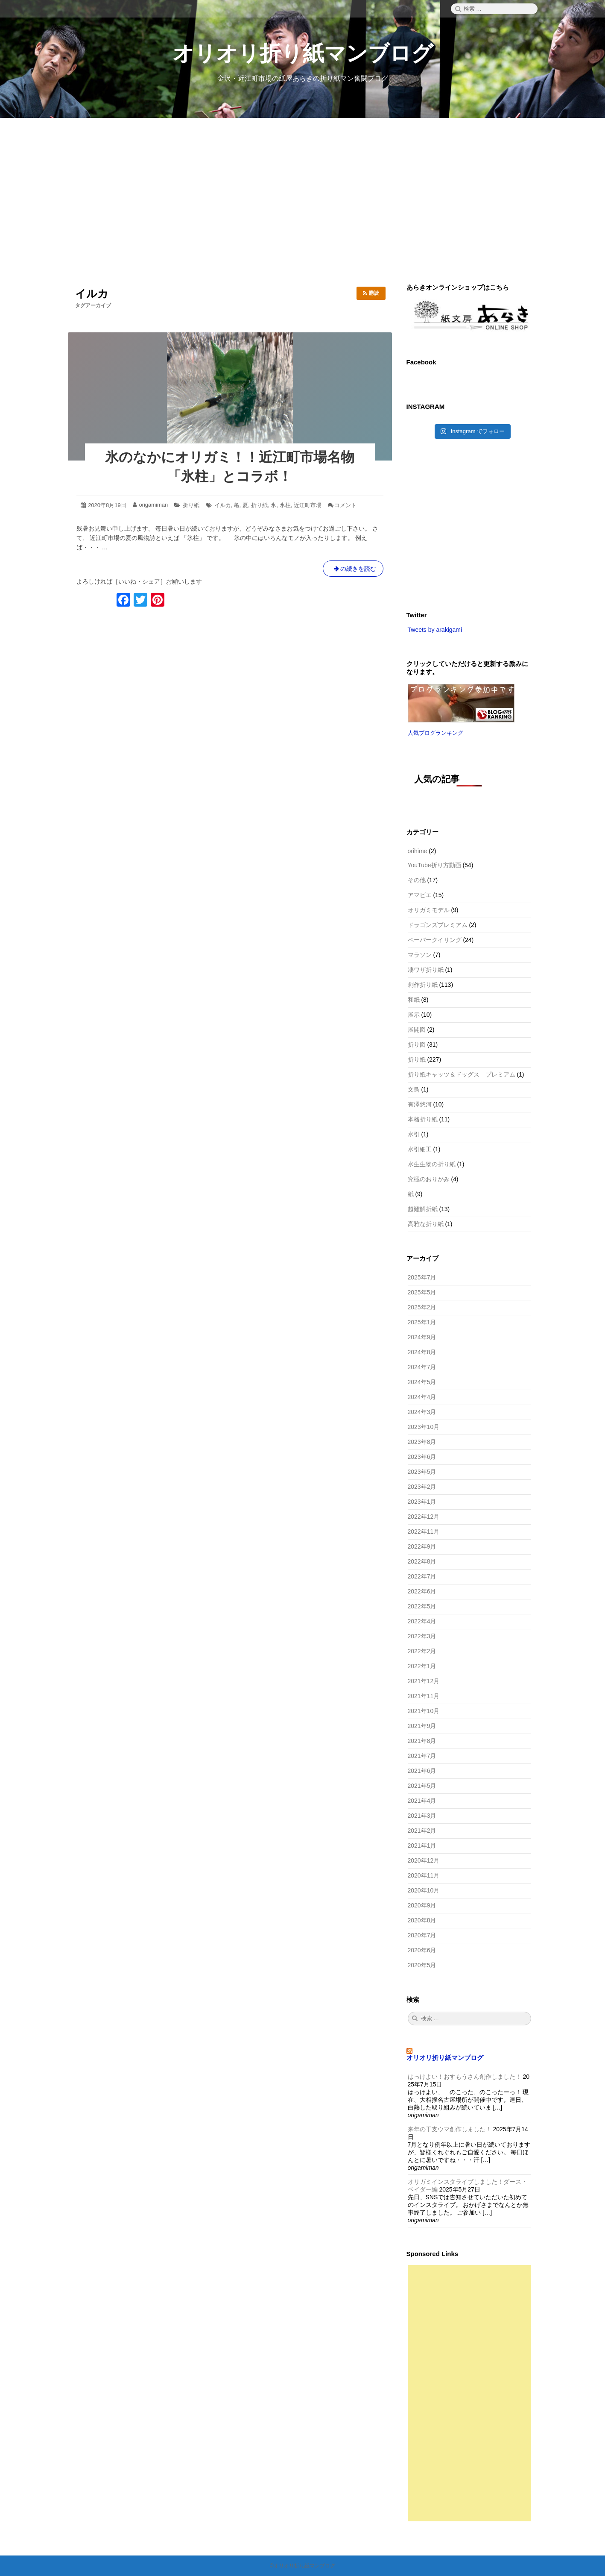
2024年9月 (422, 1337)
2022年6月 (422, 1591)
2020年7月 (422, 1935)
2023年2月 (422, 1486)
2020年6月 (422, 1950)
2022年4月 (422, 1621)
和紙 (414, 999)
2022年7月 (422, 1576)
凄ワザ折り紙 (426, 969)
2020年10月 (424, 1890)
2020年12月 (424, 1860)
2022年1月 (422, 1666)
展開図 (417, 1029)
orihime (417, 851)
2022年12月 (424, 1516)
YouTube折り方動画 (434, 865)
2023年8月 (422, 1441)
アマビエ (420, 895)
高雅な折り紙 (426, 1224)
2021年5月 (422, 1785)
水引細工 (420, 1149)
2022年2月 (422, 1651)
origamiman (153, 505)
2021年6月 (422, 1770)
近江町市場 (307, 505)
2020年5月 (422, 1965)
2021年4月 (422, 1800)
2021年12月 (424, 1681)
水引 (414, 1134)
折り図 (417, 1044)
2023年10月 (424, 1426)
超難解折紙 (423, 1209)
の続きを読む (353, 570)
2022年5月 (422, 1606)
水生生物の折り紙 (432, 1164)
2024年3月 (422, 1411)
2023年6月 (422, 1456)
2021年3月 (422, 1815)
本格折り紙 (423, 1119)
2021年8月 (422, 1740)
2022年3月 (422, 1636)
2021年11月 (424, 1696)
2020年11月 (424, 1875)
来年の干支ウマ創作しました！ (449, 2129)
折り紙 (191, 505)
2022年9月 (422, 1546)
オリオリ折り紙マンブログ (302, 53)
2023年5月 (422, 1471)
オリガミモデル (429, 910)
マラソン (420, 954)
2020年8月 (422, 1920)
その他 (417, 880)
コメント (345, 505)
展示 (414, 1014)
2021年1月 (422, 1845)
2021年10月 (424, 1711)
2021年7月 (422, 1755)
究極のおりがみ (429, 1179)
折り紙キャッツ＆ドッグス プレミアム (461, 1074)
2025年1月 (422, 1322)
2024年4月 (422, 1397)
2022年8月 (422, 1561)
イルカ (222, 505)
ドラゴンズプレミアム (438, 924)
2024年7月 (422, 1367)
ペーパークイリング (435, 939)
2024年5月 (422, 1382)
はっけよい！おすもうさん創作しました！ (464, 2076)
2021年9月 (422, 1725)
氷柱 (285, 505)
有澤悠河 (420, 1104)
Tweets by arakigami (435, 629)
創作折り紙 (423, 984)
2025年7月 (422, 1277)
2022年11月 (424, 1531)
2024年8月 (422, 1352)
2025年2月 (422, 1307)
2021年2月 (422, 1830)
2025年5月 (422, 1292)
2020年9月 (422, 1905)
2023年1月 (422, 1501)
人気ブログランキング (435, 733)
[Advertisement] (303, 200)
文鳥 (414, 1089)
